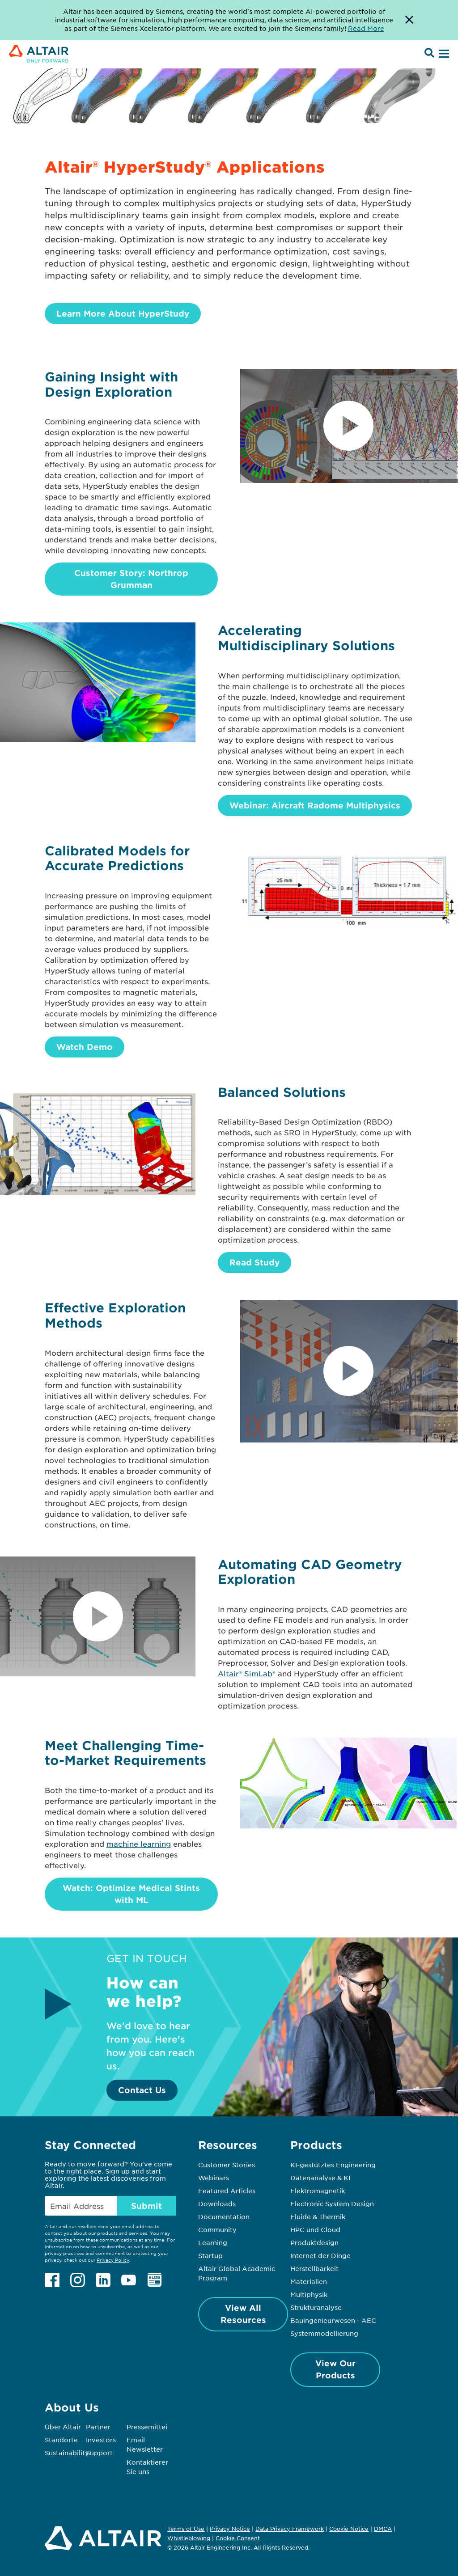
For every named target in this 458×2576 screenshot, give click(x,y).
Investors (101, 2440)
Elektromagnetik (317, 2191)
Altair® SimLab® (247, 1673)
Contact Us (142, 2090)
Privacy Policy (113, 2260)
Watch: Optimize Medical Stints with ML (131, 1894)
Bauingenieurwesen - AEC (333, 2320)
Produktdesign (314, 2242)
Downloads (217, 2204)
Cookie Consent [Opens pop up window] (238, 2538)
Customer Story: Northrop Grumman (131, 579)
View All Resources (243, 2314)
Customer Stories (226, 2165)
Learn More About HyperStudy (122, 313)
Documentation (224, 2216)
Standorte (61, 2440)
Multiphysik (308, 2294)
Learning (212, 2242)
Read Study (254, 1262)
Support (99, 2453)
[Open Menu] (443, 54)
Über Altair (63, 2427)
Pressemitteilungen (158, 2427)
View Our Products (335, 2369)
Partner (98, 2427)
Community (217, 2229)
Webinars (213, 2178)
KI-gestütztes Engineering (333, 2165)
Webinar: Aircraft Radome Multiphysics (314, 805)
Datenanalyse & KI (320, 2178)
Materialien (308, 2281)
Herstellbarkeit (314, 2268)
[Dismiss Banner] (409, 20)
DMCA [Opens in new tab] (383, 2528)
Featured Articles (226, 2191)
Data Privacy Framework (289, 2528)
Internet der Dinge (320, 2255)
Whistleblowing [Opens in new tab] (188, 2538)
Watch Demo (84, 1047)
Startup (210, 2255)
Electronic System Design (332, 2204)
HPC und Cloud (315, 2229)
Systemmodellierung (324, 2333)
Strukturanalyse (316, 2307)
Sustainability (67, 2453)
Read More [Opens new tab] (366, 28)
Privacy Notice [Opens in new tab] (230, 2528)
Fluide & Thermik (317, 2216)
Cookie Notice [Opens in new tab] (349, 2528)
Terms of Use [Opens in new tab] (185, 2528)
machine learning (138, 1843)
